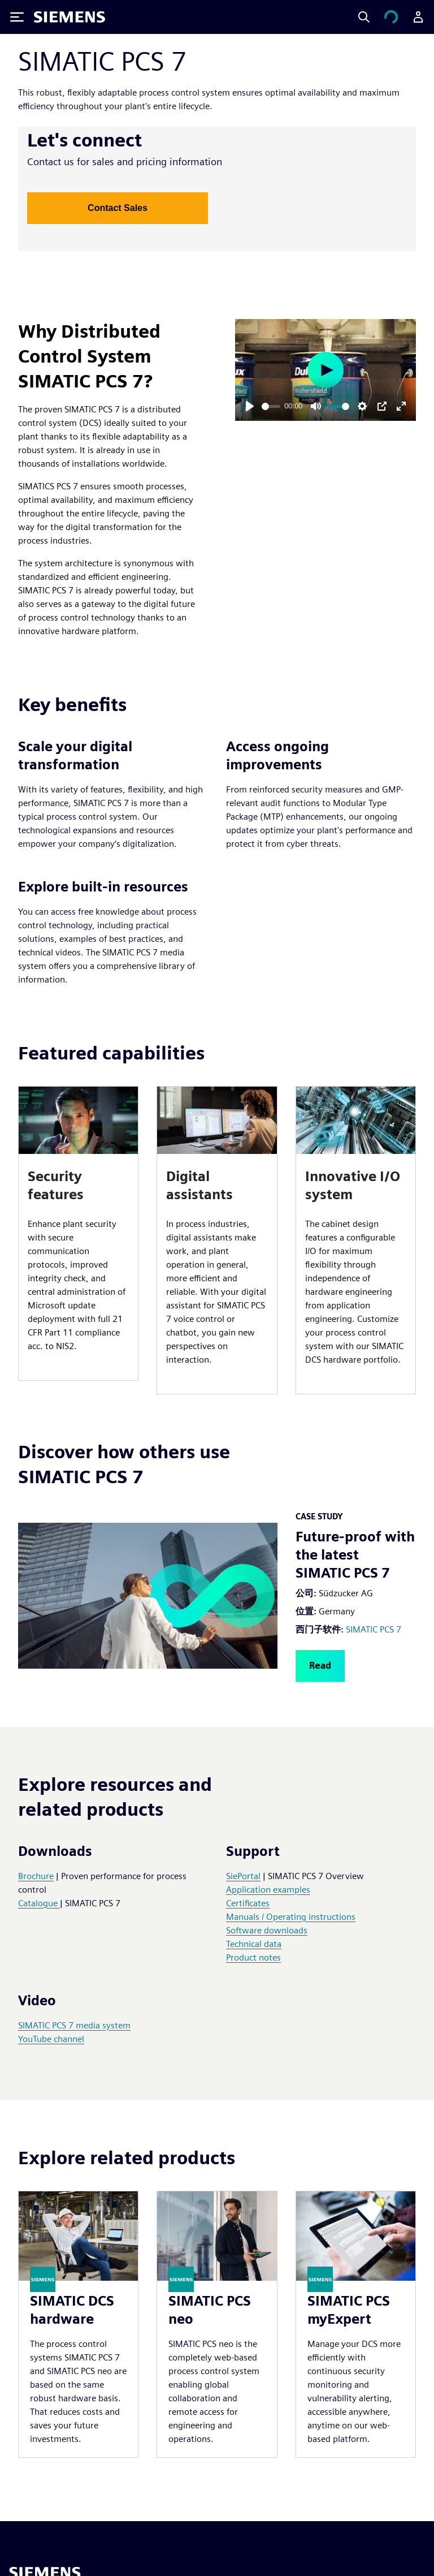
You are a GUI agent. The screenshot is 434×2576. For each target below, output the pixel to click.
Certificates (248, 1903)
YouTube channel (51, 2039)
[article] (78, 1233)
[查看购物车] (391, 17)
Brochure (36, 1876)
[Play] (250, 406)
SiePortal (243, 1876)
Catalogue (39, 1903)
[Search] (364, 17)
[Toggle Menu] (17, 17)
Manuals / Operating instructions (290, 1916)
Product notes (253, 1957)
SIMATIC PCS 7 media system (74, 2025)
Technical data (253, 1944)
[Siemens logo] (69, 17)
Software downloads (266, 1930)
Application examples (268, 1889)
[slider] (271, 406)
